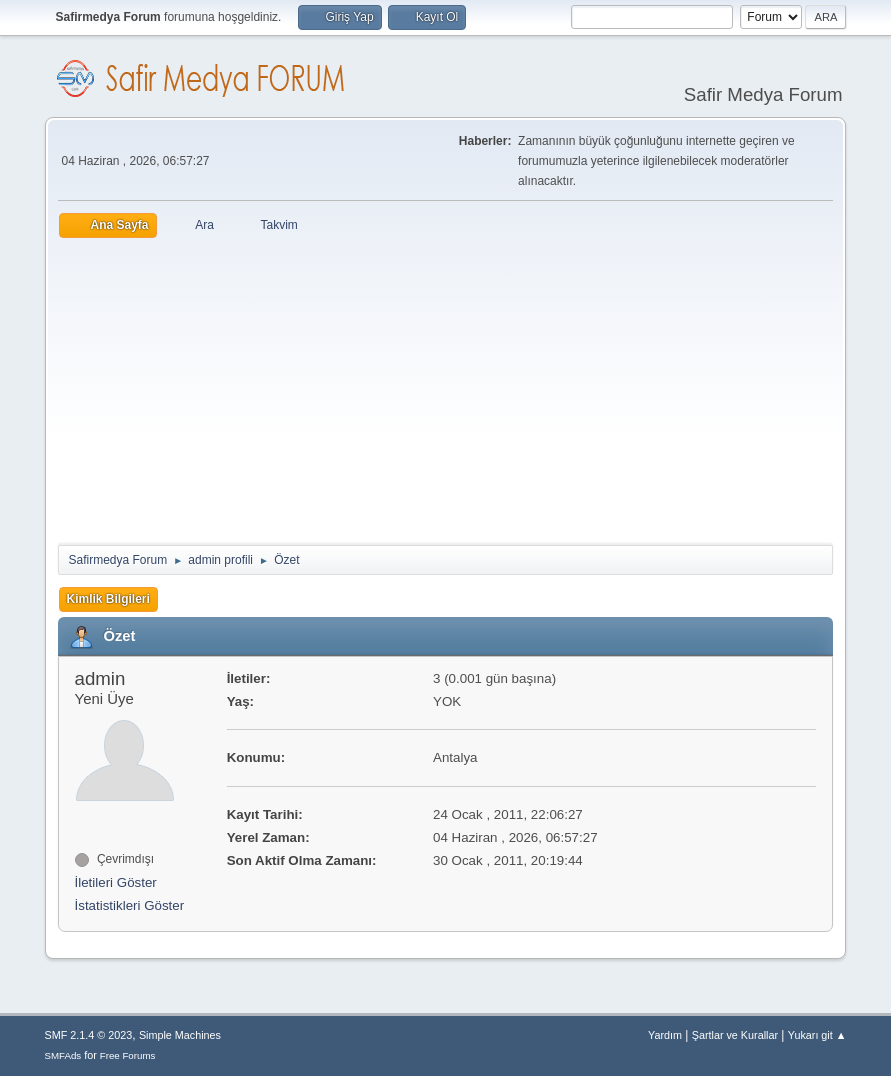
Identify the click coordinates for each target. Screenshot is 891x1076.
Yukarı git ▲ (817, 1035)
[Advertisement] (446, 388)
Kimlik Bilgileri (108, 599)
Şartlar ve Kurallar (735, 1035)
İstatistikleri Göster (130, 905)
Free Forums (128, 1055)
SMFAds (63, 1055)
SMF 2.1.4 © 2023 (89, 1035)
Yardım (665, 1035)
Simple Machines (180, 1035)
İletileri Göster (116, 882)
